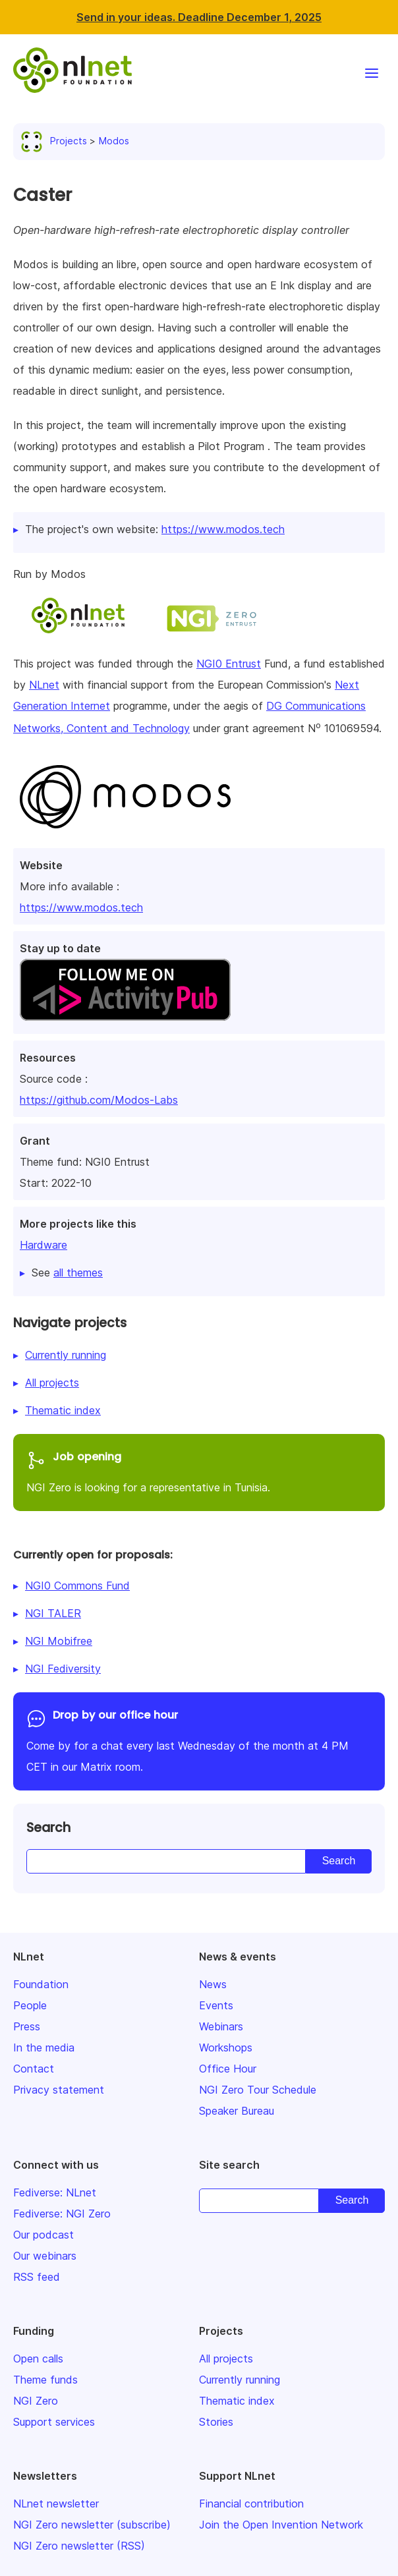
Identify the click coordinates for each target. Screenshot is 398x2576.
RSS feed (36, 2276)
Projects (56, 140)
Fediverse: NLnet (54, 2192)
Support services (54, 2421)
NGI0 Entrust (228, 663)
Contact (33, 2068)
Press (26, 2026)
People (30, 2005)
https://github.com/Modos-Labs (99, 1099)
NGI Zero (35, 2400)
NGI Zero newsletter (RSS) (79, 2545)
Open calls (38, 2358)
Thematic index (63, 1410)
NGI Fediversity (63, 1668)
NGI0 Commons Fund (77, 1585)
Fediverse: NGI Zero (62, 2213)
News (213, 1984)
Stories (216, 2421)
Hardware (43, 1244)
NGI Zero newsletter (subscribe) (92, 2524)
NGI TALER (53, 1613)
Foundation (41, 1984)
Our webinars (44, 2255)
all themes (78, 1272)
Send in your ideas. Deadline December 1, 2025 (199, 17)
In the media (43, 2047)
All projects (52, 1382)
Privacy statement (58, 2089)
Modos (114, 140)
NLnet (44, 684)
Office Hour (227, 2068)
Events (216, 2005)
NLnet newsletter (56, 2503)
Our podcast (43, 2234)
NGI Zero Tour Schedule (257, 2089)
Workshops (225, 2047)
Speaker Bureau (236, 2110)
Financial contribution (251, 2503)
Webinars (221, 2026)
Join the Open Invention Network (281, 2524)
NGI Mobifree (58, 1640)
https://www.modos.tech (81, 907)
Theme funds (45, 2379)
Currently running (65, 1354)
